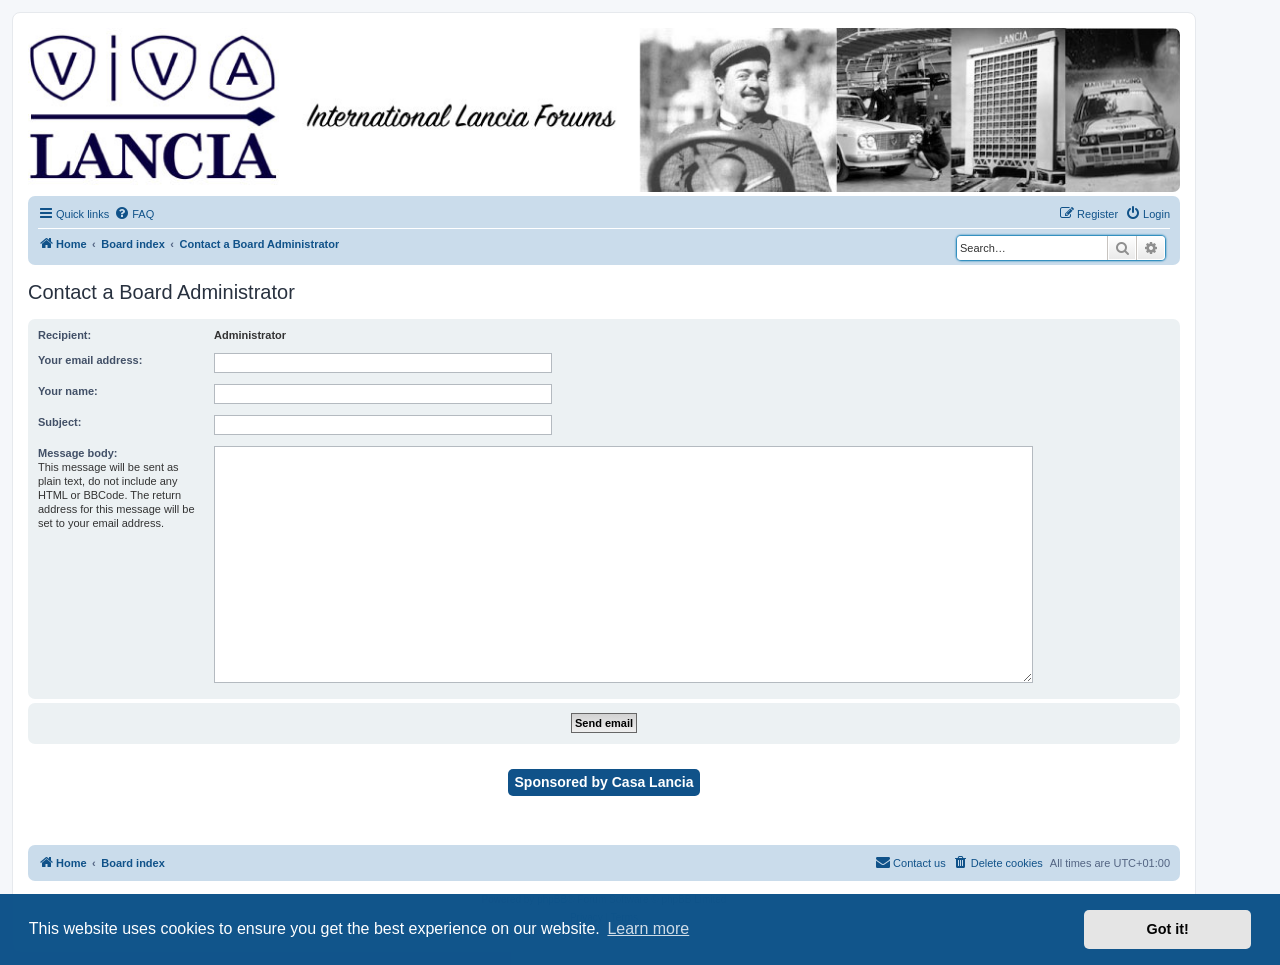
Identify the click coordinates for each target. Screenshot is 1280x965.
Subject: (59, 422)
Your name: (68, 391)
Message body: (77, 453)
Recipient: (64, 335)
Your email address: (90, 360)
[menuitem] (134, 214)
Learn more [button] (648, 928)
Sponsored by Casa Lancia (604, 782)
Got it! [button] (1168, 929)
